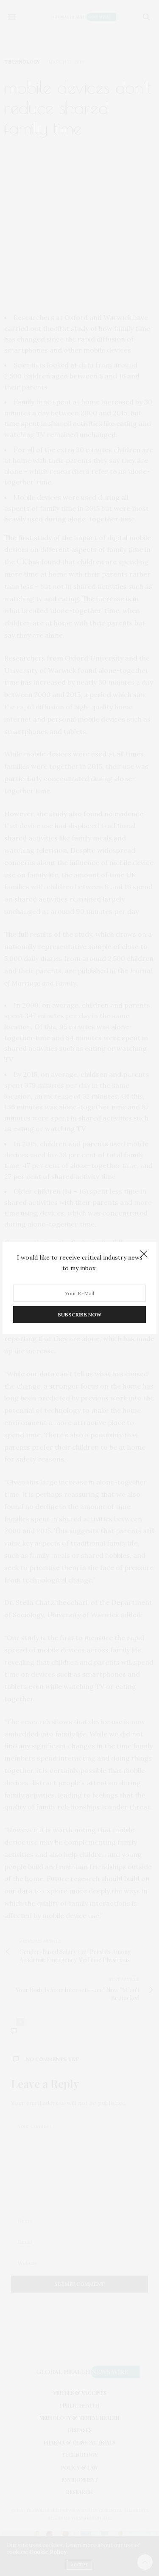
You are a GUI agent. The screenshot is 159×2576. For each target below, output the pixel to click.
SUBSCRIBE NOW (79, 1315)
